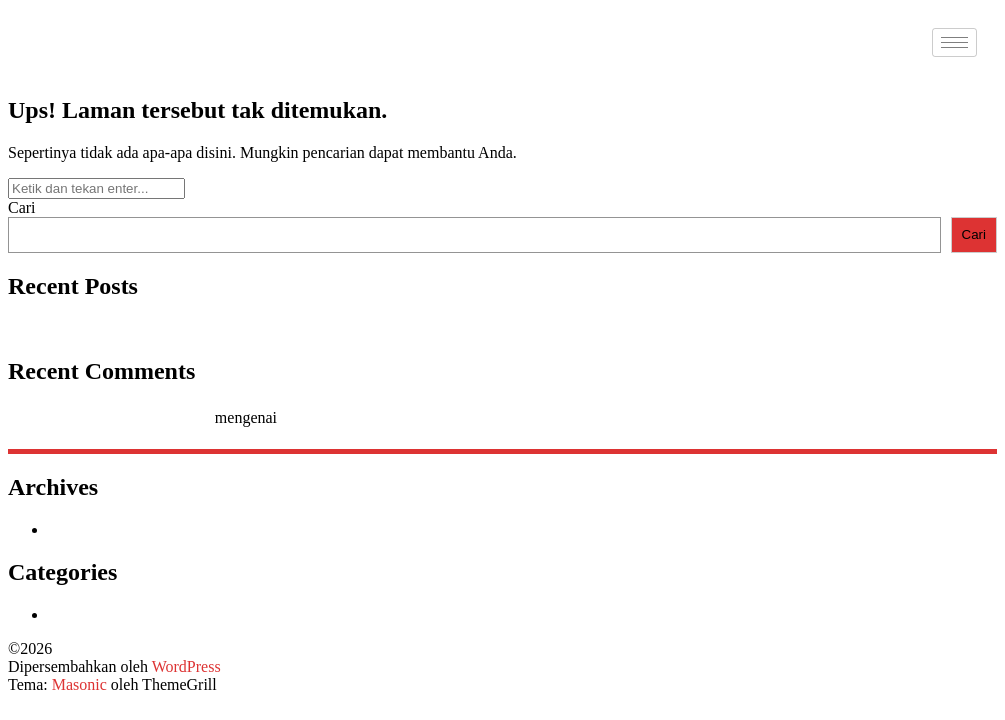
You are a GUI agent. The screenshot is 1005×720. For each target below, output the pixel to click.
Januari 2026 (89, 529)
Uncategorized (94, 614)
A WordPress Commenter (129, 417)
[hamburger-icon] (954, 42)
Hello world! (49, 328)
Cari (22, 207)
